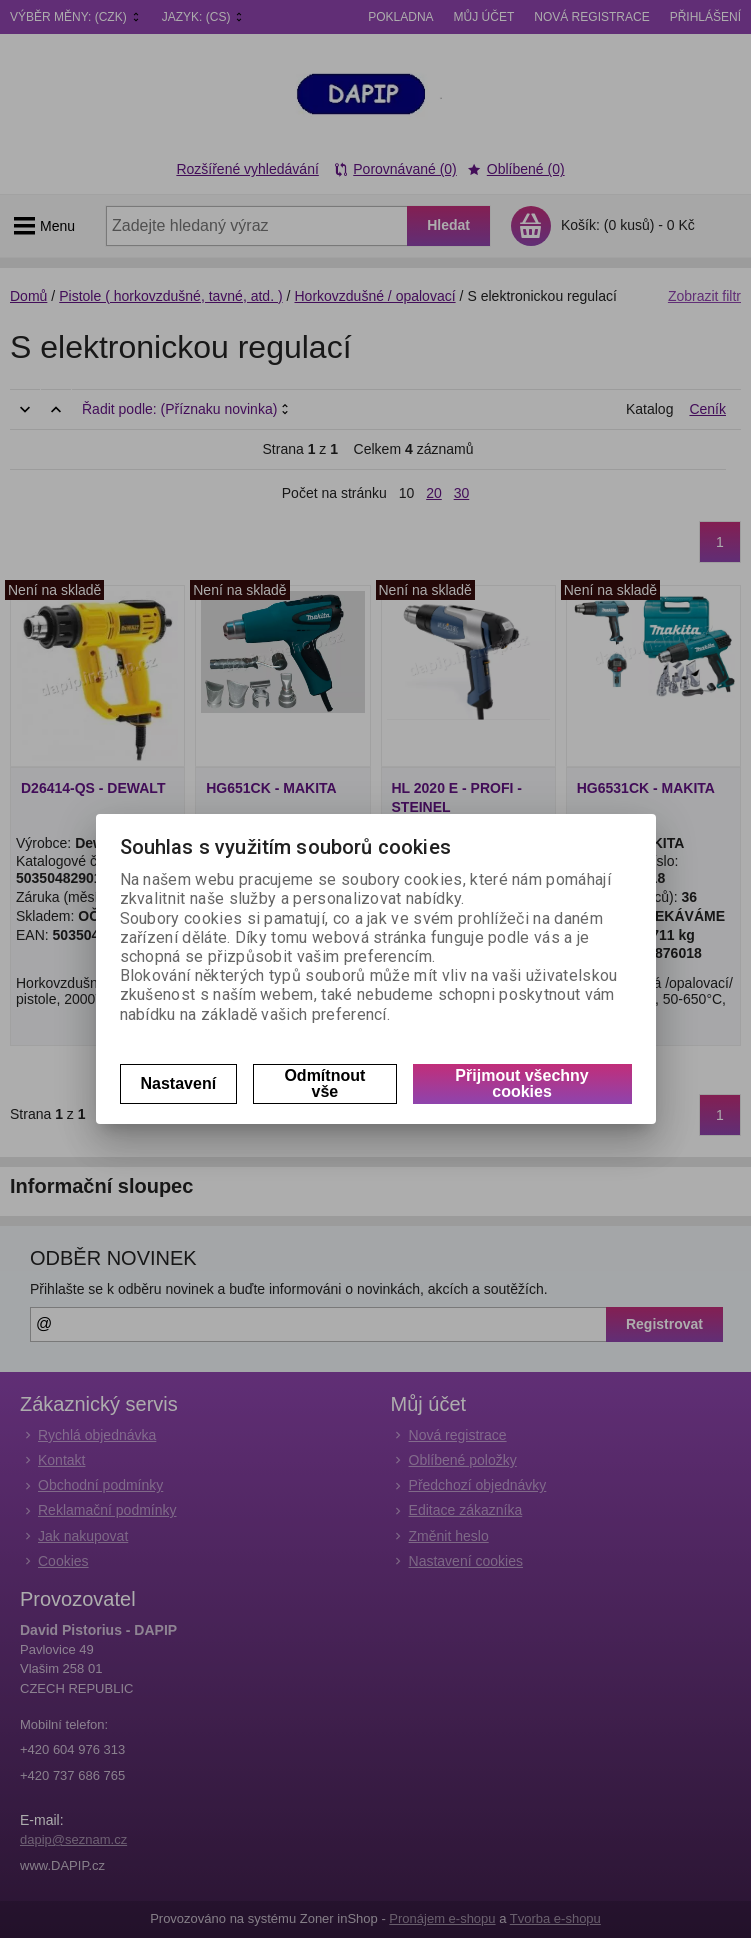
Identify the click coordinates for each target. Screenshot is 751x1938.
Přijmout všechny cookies (521, 1083)
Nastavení (179, 1083)
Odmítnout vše (324, 1083)
